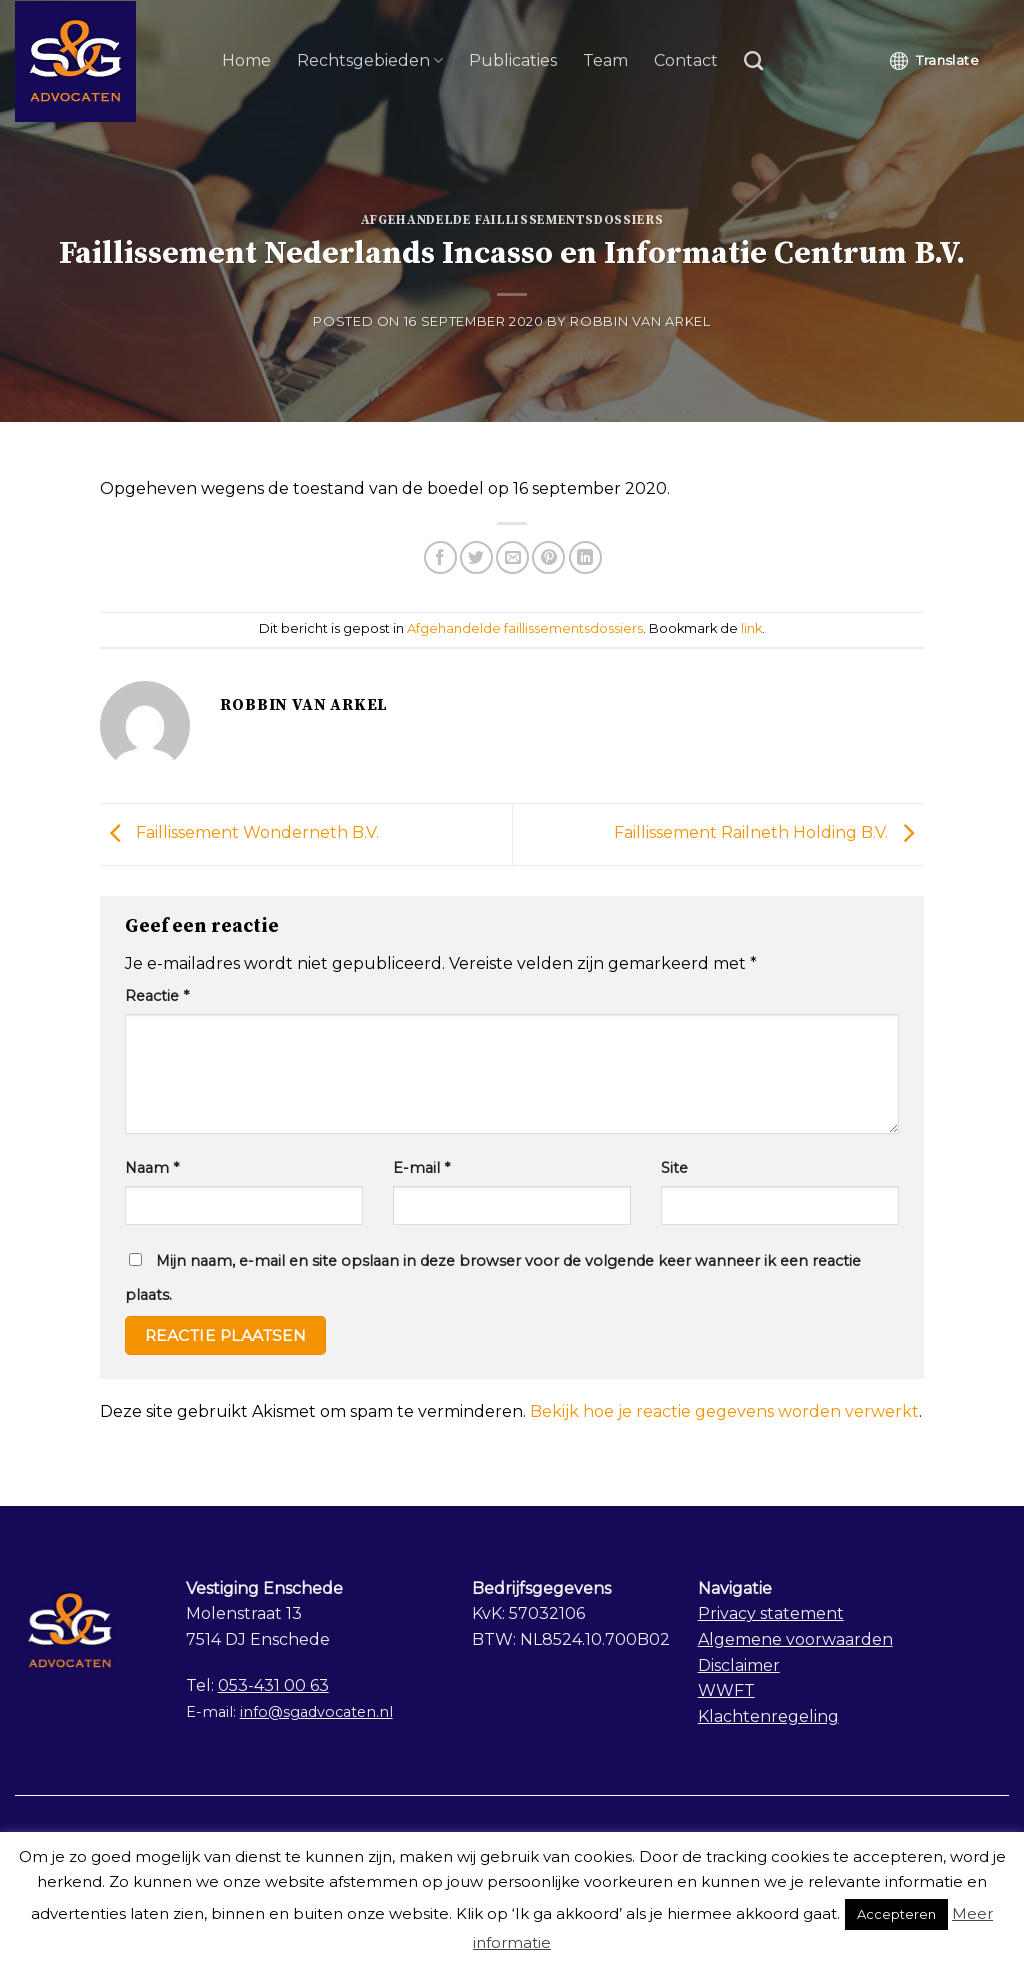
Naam (152, 1168)
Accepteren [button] (896, 1914)
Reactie (157, 996)
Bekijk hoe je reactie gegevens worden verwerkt (724, 1411)
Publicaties (513, 60)
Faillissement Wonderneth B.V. (239, 833)
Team (605, 60)
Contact (686, 60)
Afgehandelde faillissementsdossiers (512, 220)
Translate (934, 61)
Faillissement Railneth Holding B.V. (769, 833)
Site (674, 1168)
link (751, 628)
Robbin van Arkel (640, 321)
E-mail (421, 1168)
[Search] (753, 60)
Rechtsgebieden (370, 61)
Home (246, 60)
